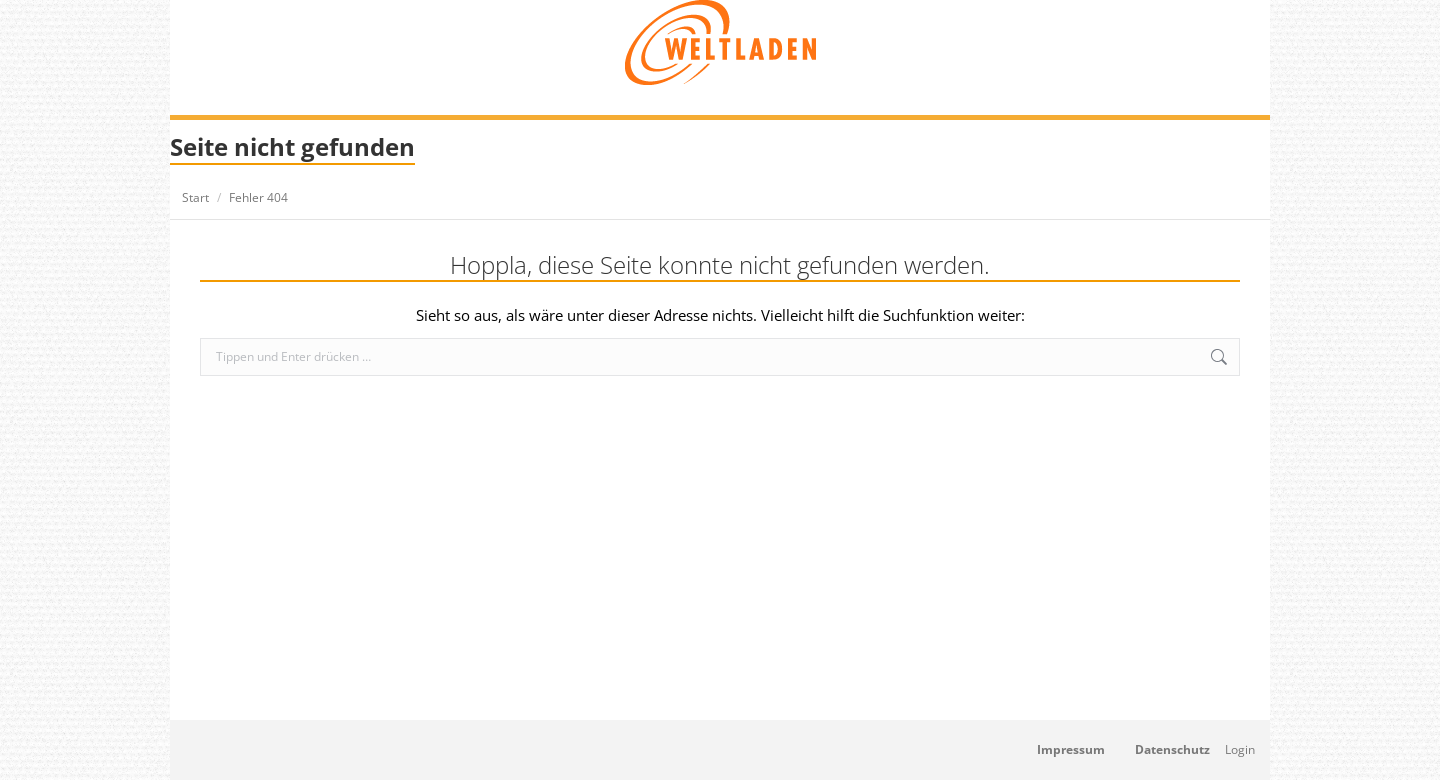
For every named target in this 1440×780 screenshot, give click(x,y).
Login (1240, 749)
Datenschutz (1172, 749)
